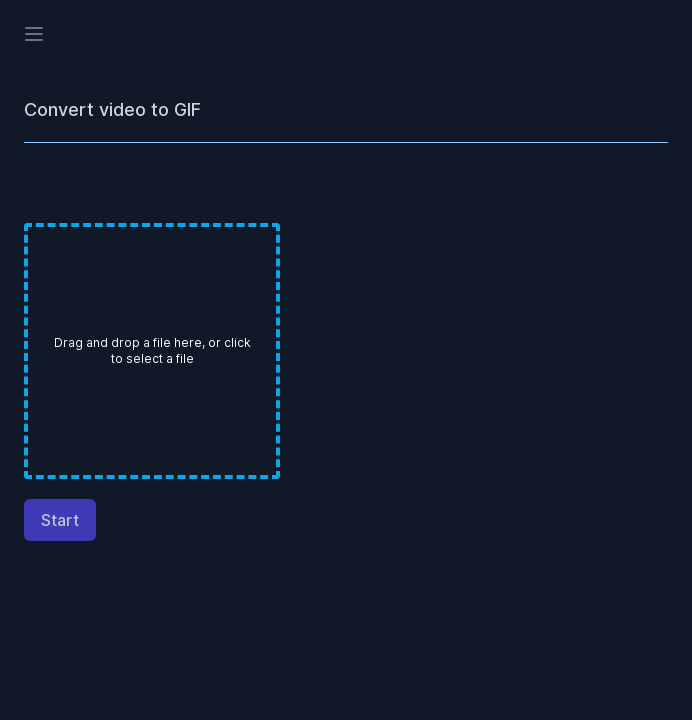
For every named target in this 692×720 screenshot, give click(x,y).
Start (60, 520)
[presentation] (152, 351)
